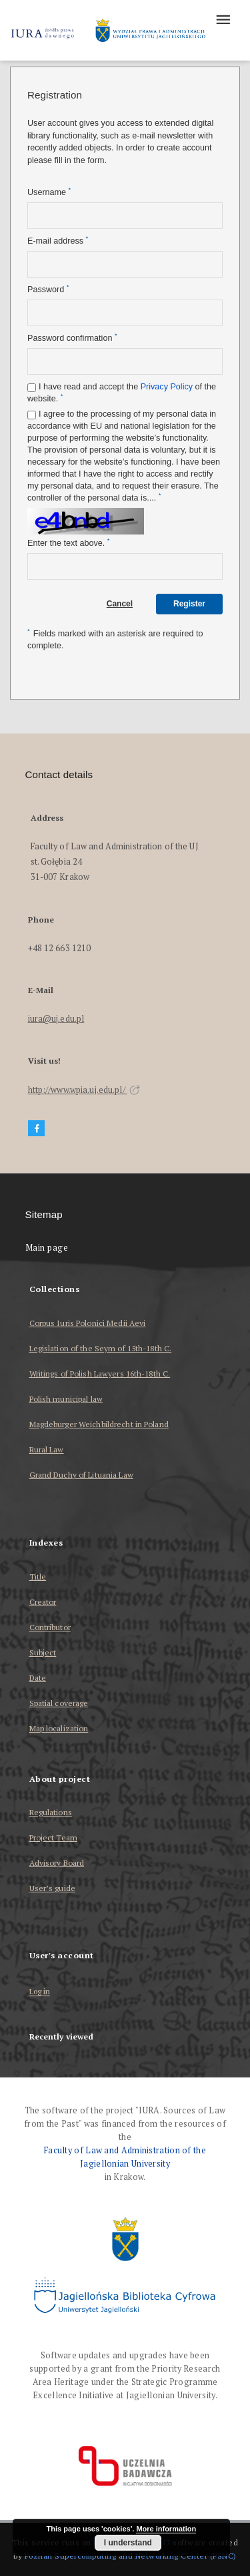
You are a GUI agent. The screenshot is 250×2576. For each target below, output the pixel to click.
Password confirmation (72, 338)
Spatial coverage (59, 1703)
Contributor (50, 1627)
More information (166, 2529)
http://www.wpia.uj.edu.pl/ (84, 1090)
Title (38, 1577)
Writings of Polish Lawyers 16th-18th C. (100, 1374)
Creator (43, 1602)
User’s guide (52, 1888)
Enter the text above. (68, 543)
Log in (40, 1992)
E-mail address (57, 241)
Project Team (53, 1837)
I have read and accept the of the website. (121, 392)
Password (48, 289)
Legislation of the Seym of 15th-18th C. (100, 1348)
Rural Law (46, 1449)
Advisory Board (57, 1863)
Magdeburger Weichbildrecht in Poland (99, 1424)
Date (37, 1678)
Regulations (50, 1812)
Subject (43, 1652)
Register (189, 603)
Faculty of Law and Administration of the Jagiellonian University (125, 2157)
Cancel (120, 603)
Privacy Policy (167, 386)
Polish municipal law (66, 1399)
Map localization (59, 1728)
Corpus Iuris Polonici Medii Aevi (87, 1323)
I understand (128, 2542)
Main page (47, 1247)
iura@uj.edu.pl (56, 1018)
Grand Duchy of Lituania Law (81, 1475)
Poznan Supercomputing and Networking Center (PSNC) (131, 2556)
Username (49, 192)
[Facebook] (36, 1128)
